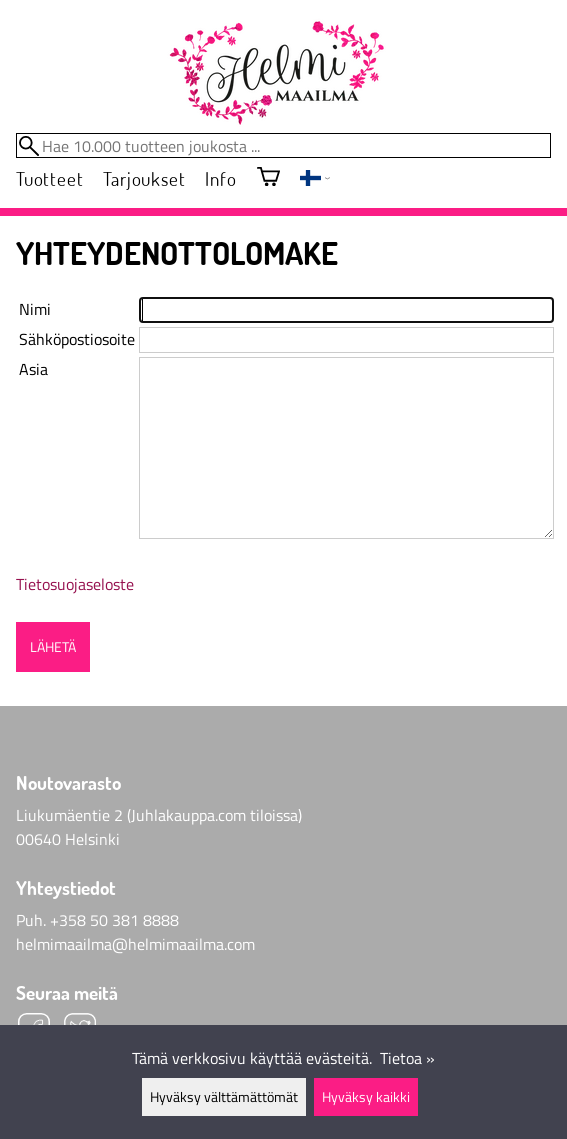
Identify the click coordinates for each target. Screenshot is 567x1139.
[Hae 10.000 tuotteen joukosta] (283, 145)
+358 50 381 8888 (114, 920)
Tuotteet (49, 178)
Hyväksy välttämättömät (224, 1097)
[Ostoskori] (268, 178)
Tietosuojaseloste (75, 584)
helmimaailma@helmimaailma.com (135, 944)
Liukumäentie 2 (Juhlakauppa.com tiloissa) (159, 815)
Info (220, 178)
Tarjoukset (144, 178)
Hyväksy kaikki (366, 1097)
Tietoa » (407, 1058)
